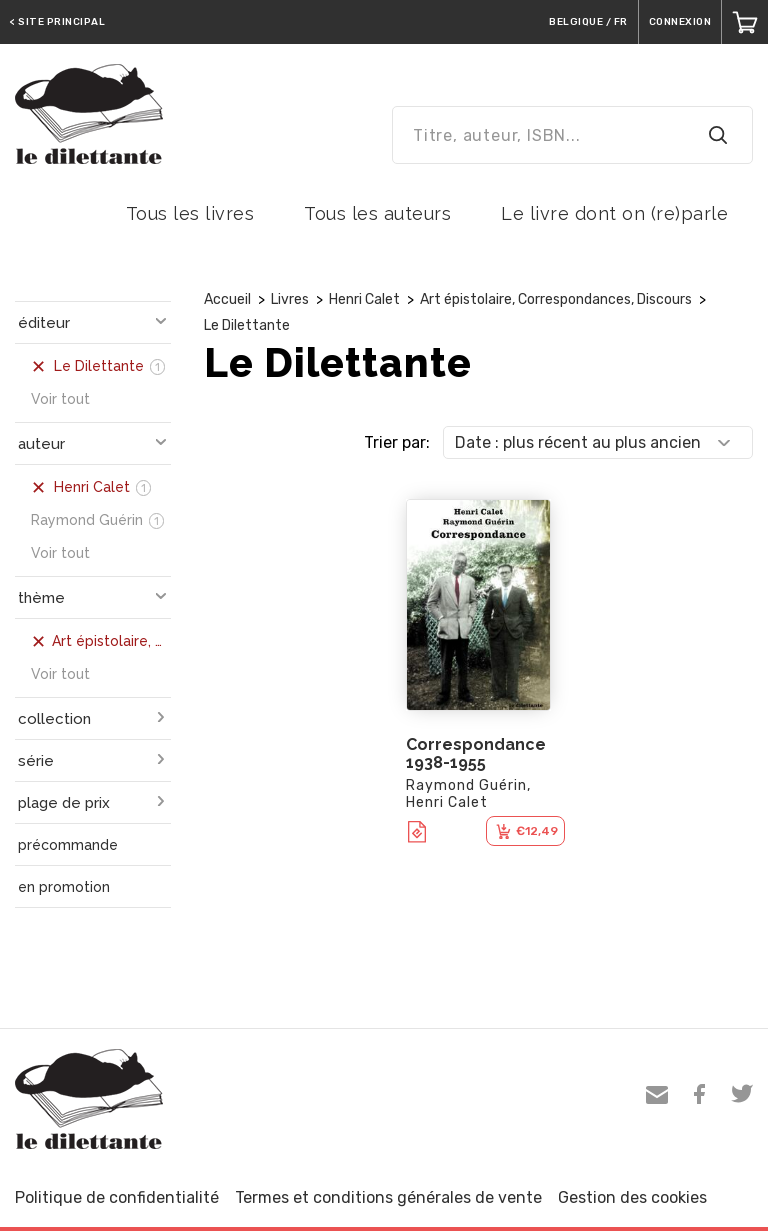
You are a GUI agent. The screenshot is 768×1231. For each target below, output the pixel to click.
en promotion (64, 887)
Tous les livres (190, 213)
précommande (68, 845)
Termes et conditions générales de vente (388, 1197)
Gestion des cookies (632, 1197)
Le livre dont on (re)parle (614, 213)
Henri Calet (364, 299)
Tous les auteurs (377, 213)
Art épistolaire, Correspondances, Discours (556, 299)
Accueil (227, 299)
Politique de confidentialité (117, 1197)
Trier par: (397, 442)
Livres (290, 299)
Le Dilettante (247, 325)
